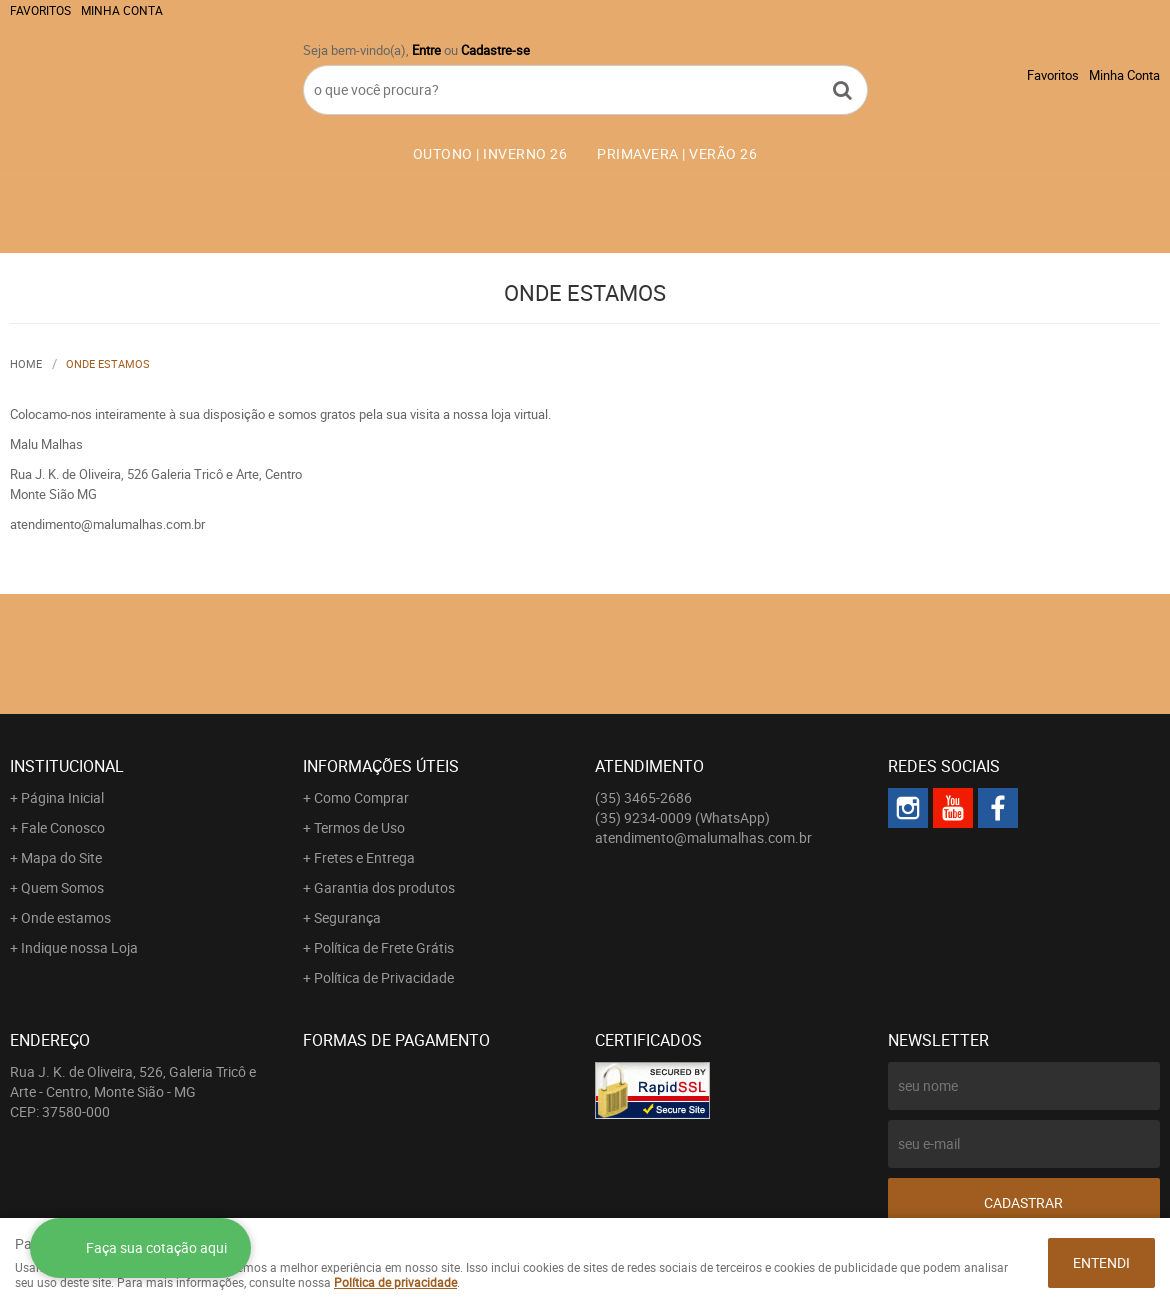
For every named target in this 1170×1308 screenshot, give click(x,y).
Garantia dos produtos (384, 887)
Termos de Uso (359, 827)
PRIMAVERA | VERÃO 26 (677, 153)
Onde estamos (66, 917)
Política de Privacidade (384, 977)
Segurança (347, 917)
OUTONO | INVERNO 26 (490, 153)
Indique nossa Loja (79, 947)
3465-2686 (643, 797)
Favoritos (40, 10)
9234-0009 (682, 817)
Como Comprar (361, 797)
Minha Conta (122, 10)
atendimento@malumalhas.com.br (703, 837)
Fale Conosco (63, 827)
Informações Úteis (381, 766)
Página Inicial (62, 797)
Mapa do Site (61, 857)
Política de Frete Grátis (384, 947)
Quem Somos (62, 887)
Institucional (67, 766)
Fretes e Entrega (364, 857)
